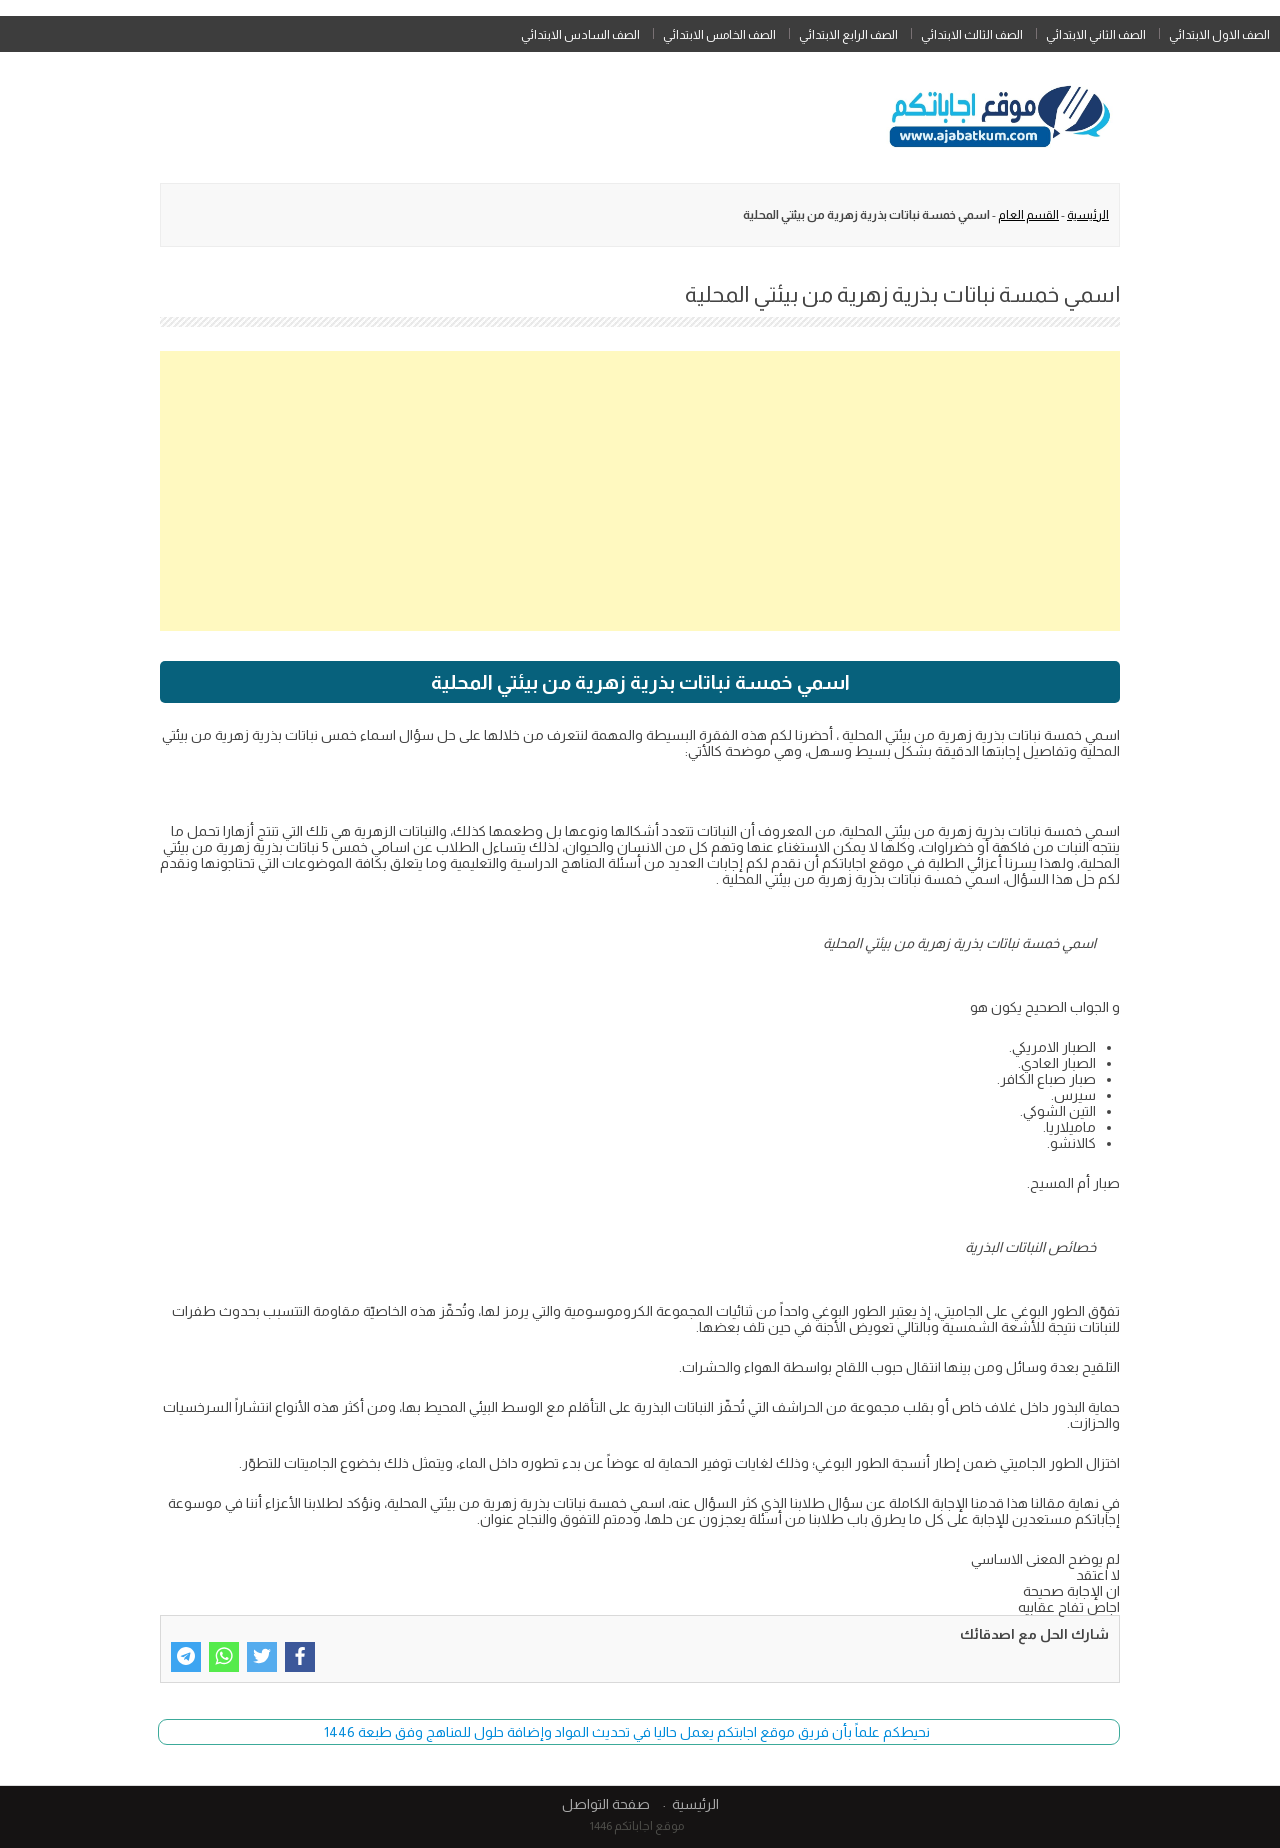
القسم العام (1028, 215)
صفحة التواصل (606, 1804)
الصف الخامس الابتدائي (719, 35)
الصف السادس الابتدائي (580, 35)
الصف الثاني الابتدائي (1096, 35)
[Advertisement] (640, 491)
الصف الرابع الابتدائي (848, 35)
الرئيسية (1088, 215)
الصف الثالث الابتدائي (972, 35)
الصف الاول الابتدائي (1219, 35)
